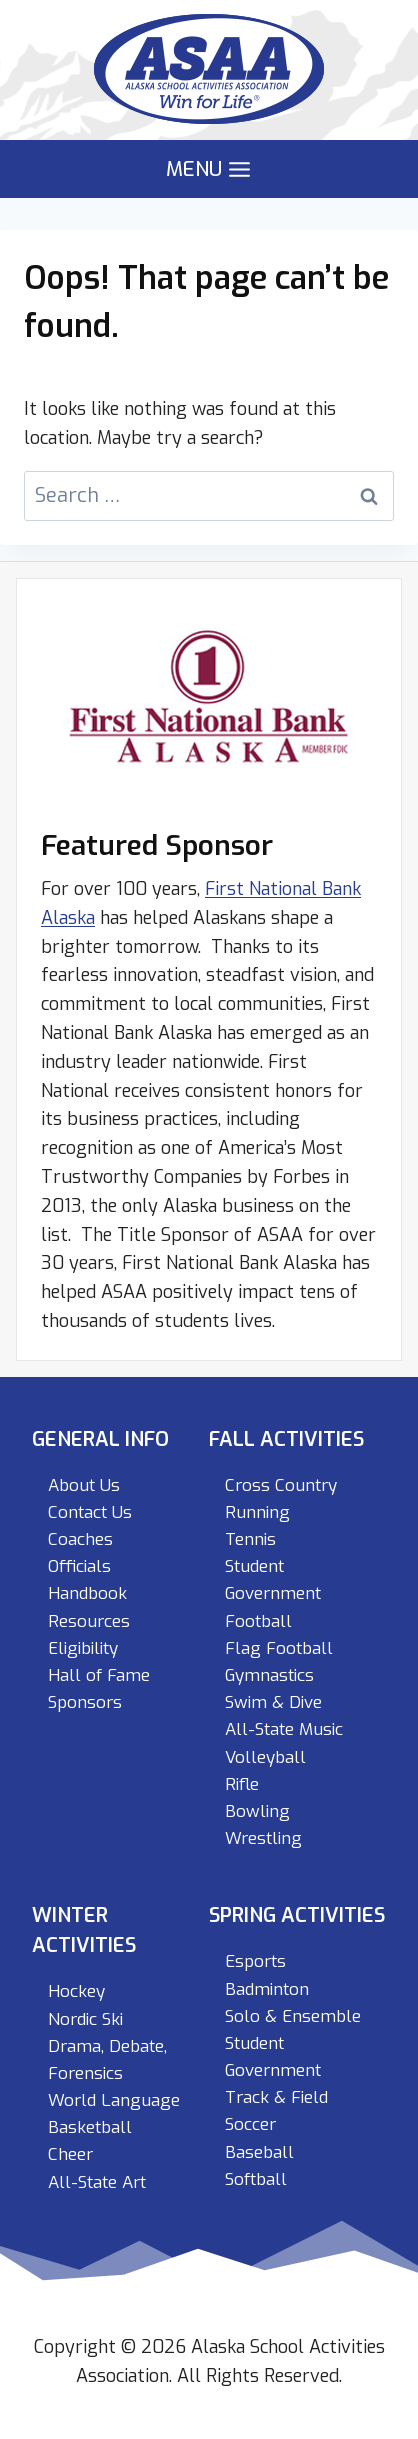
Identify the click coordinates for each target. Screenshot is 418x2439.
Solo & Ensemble (293, 2016)
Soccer (250, 2124)
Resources (89, 1621)
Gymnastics (269, 1675)
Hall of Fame (99, 1675)
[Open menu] (209, 169)
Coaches (80, 1539)
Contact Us (90, 1512)
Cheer (70, 2154)
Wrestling (263, 1838)
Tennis (250, 1539)
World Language (114, 2100)
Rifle (242, 1784)
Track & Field (276, 2097)
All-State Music (284, 1729)
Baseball (259, 2152)
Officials (79, 1566)
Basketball (90, 2127)
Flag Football (279, 1648)
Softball (256, 2179)
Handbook (87, 1593)
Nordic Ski (85, 2019)
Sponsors (85, 1702)
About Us (84, 1485)
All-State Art (97, 2182)
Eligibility (83, 1648)
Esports (255, 1961)
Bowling (257, 1811)
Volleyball (265, 1757)
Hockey (76, 1991)
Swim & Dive (273, 1702)
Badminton (267, 1989)
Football (258, 1621)
